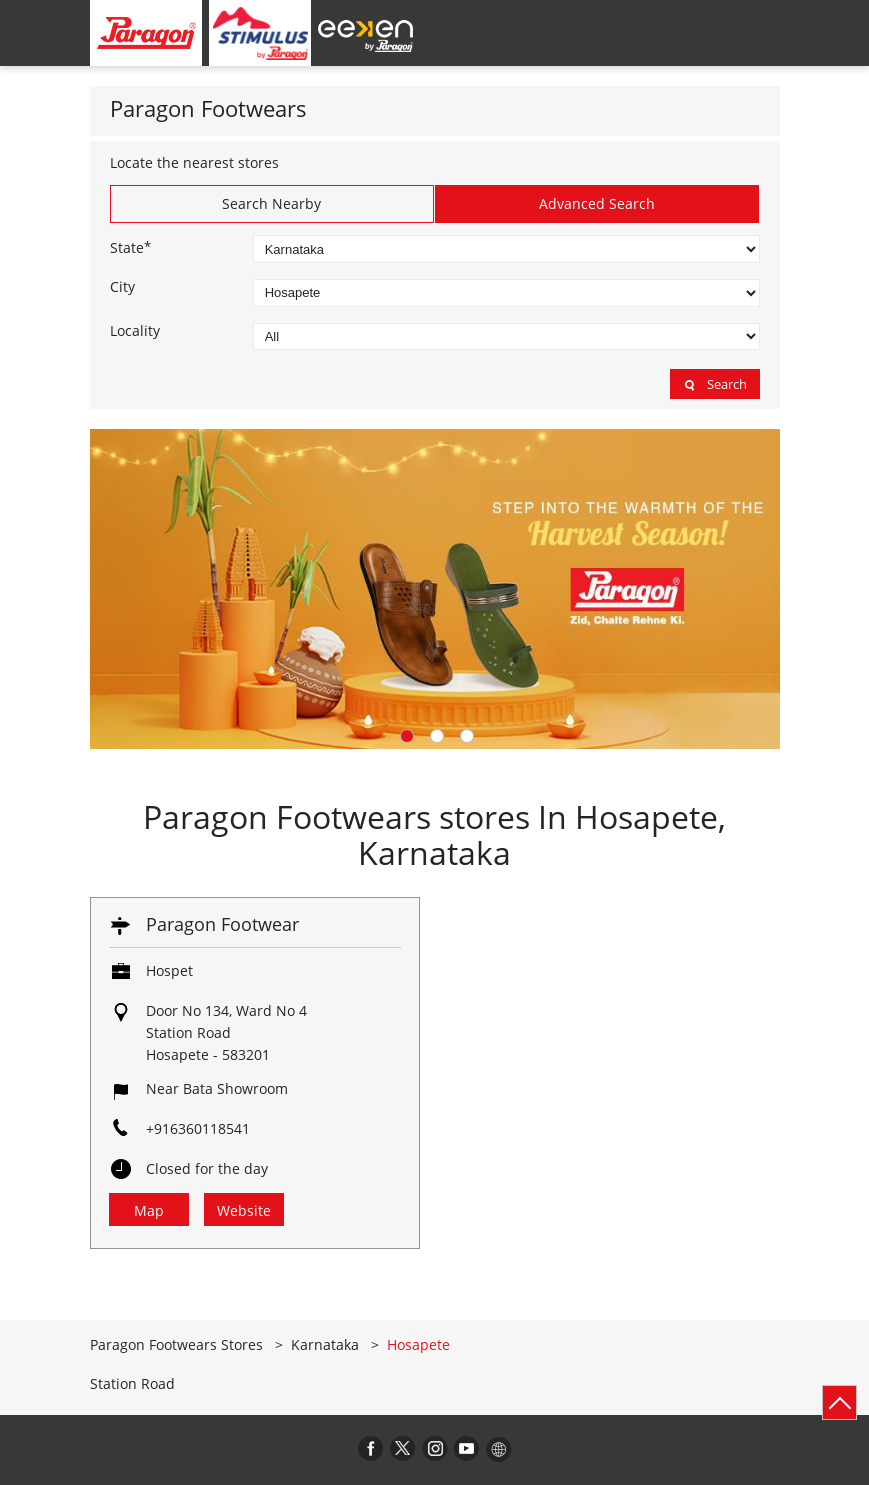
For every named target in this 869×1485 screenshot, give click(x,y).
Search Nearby (271, 203)
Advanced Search (597, 203)
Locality (135, 331)
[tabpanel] (435, 588)
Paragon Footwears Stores (178, 1344)
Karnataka (325, 1344)
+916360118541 (198, 1128)
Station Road (132, 1384)
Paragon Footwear (222, 924)
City (122, 287)
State (130, 246)
